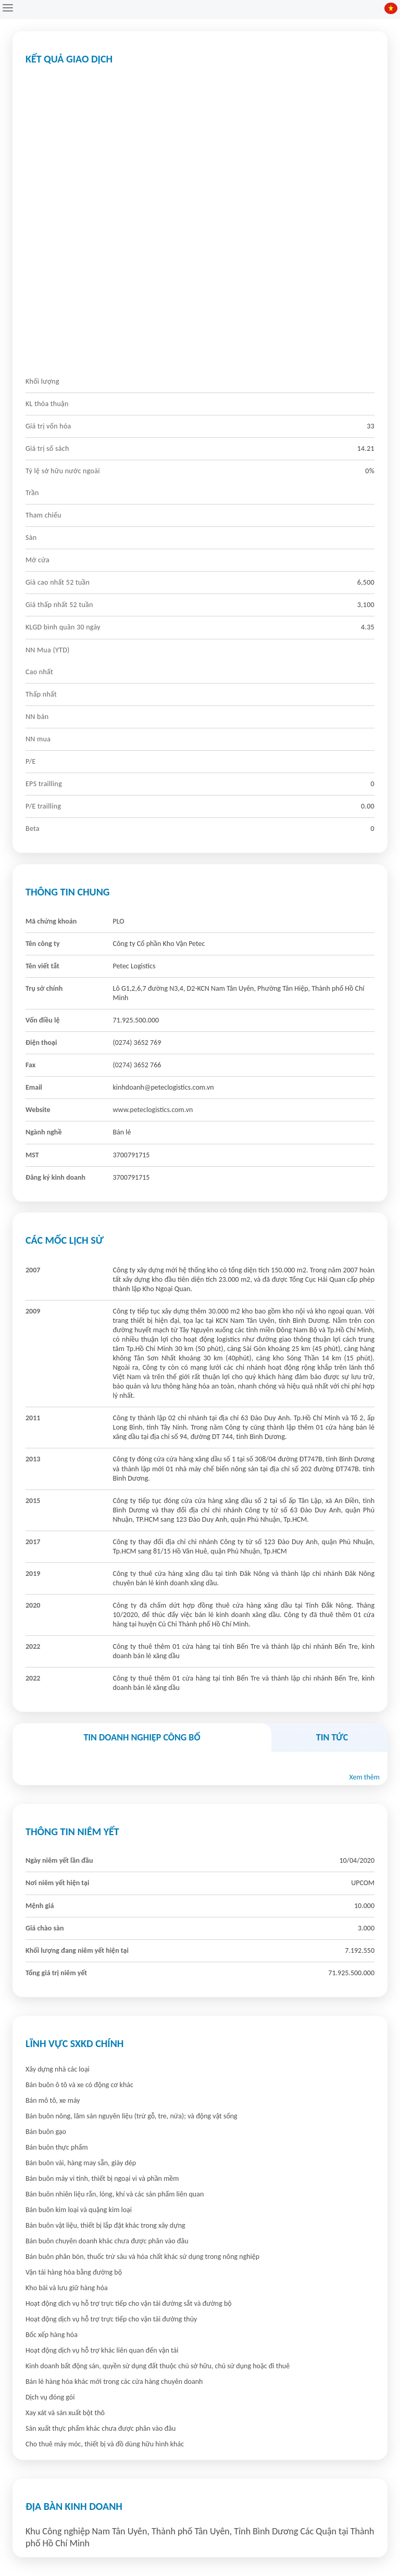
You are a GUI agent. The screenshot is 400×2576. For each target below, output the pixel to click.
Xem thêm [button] (364, 1777)
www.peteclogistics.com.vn (153, 1109)
